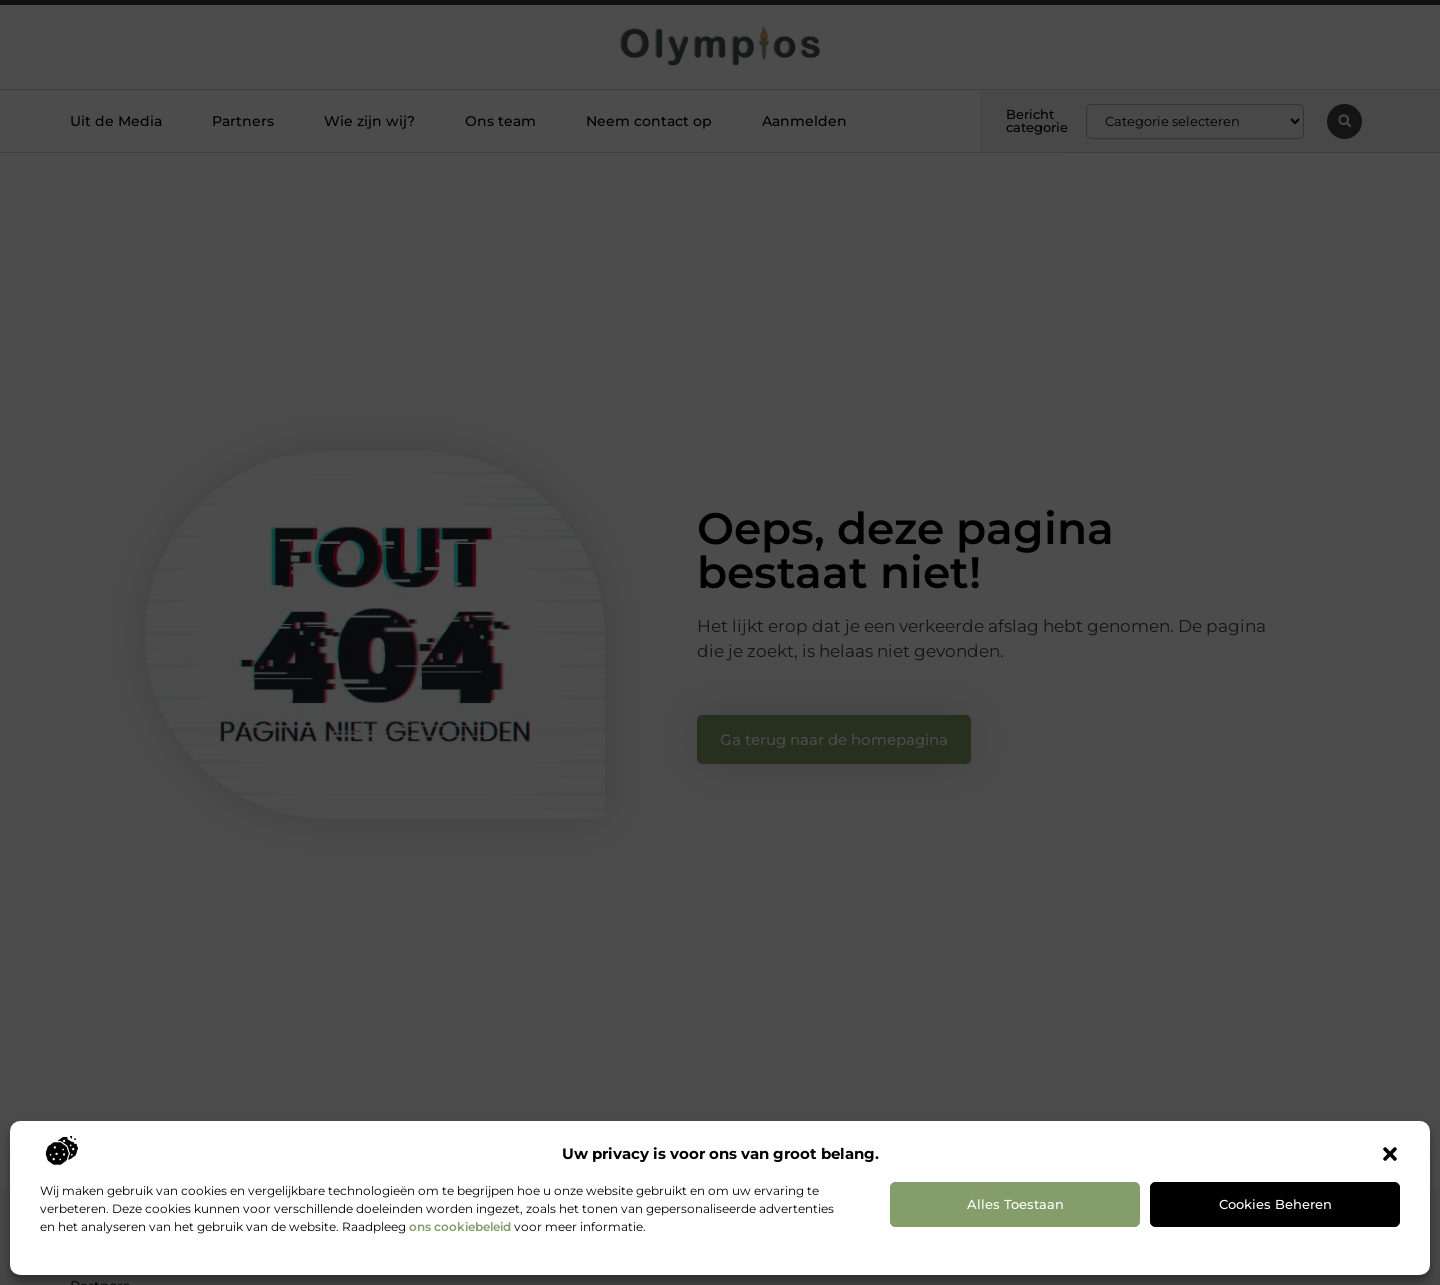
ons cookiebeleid (460, 1226)
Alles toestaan (1015, 1204)
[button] (1390, 1154)
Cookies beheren (1275, 1204)
